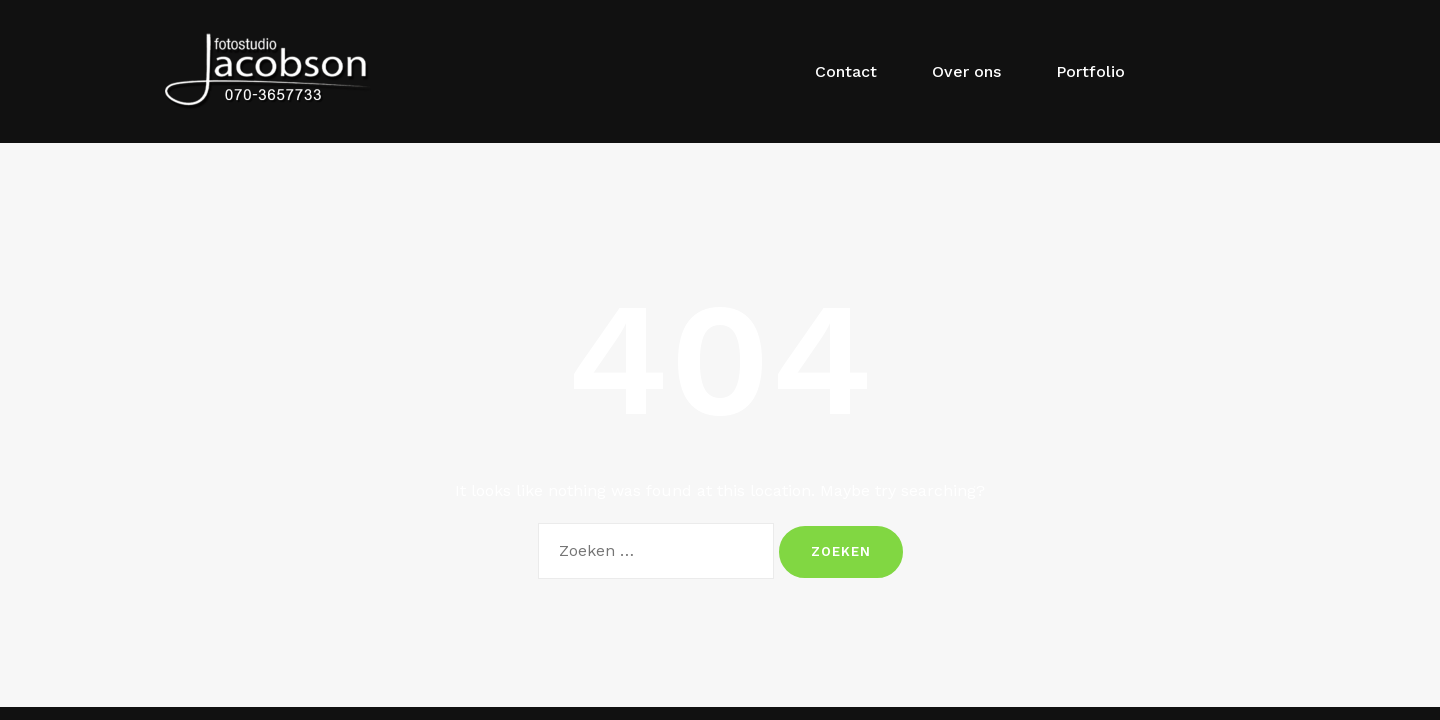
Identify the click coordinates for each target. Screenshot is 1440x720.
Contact (846, 71)
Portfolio (1090, 71)
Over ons (966, 71)
